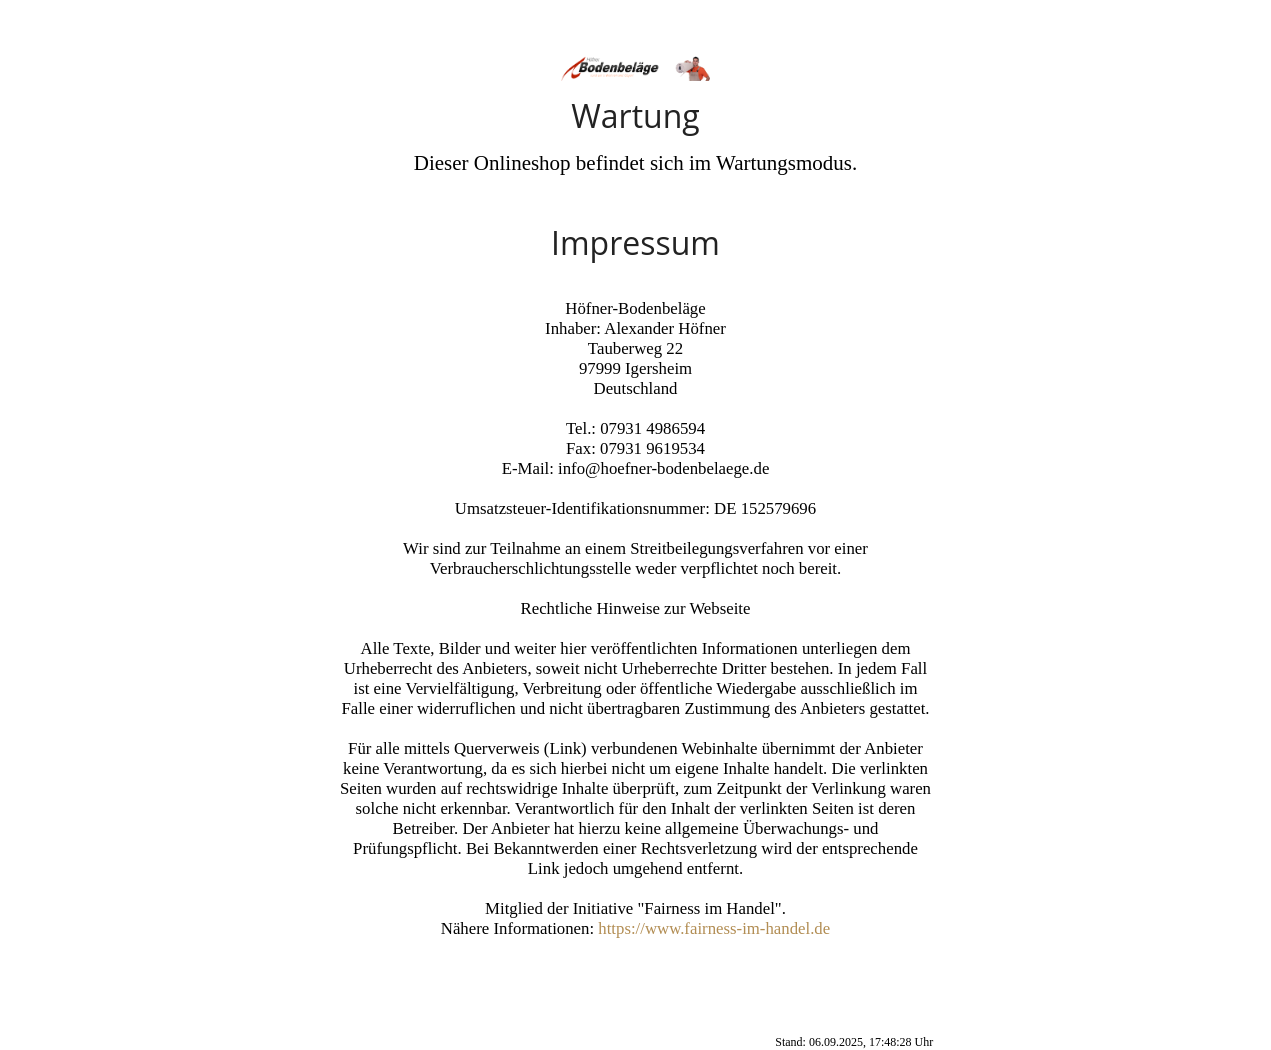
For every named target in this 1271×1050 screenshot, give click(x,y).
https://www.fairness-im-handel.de (714, 928)
